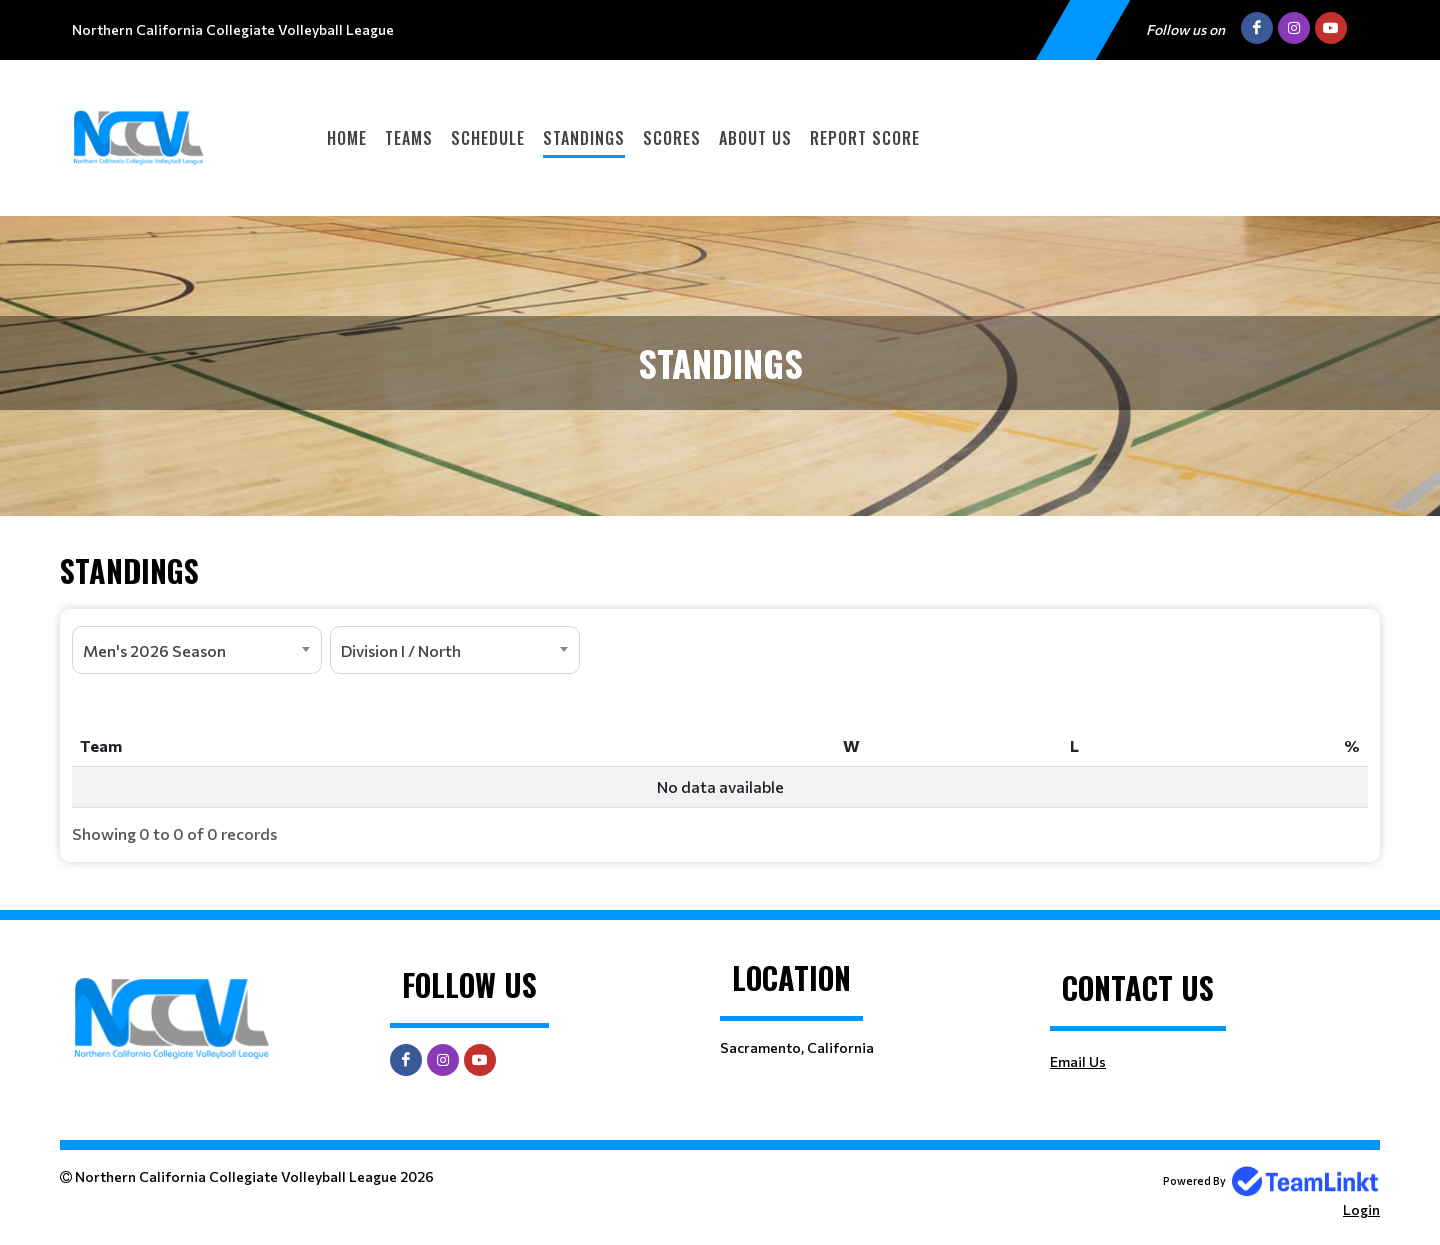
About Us (755, 138)
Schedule (488, 138)
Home (347, 138)
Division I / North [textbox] (401, 650)
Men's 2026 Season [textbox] (154, 650)
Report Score (865, 138)
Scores (672, 138)
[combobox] (197, 650)
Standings (584, 138)
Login (1361, 1209)
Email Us (1078, 1061)
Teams (409, 138)
